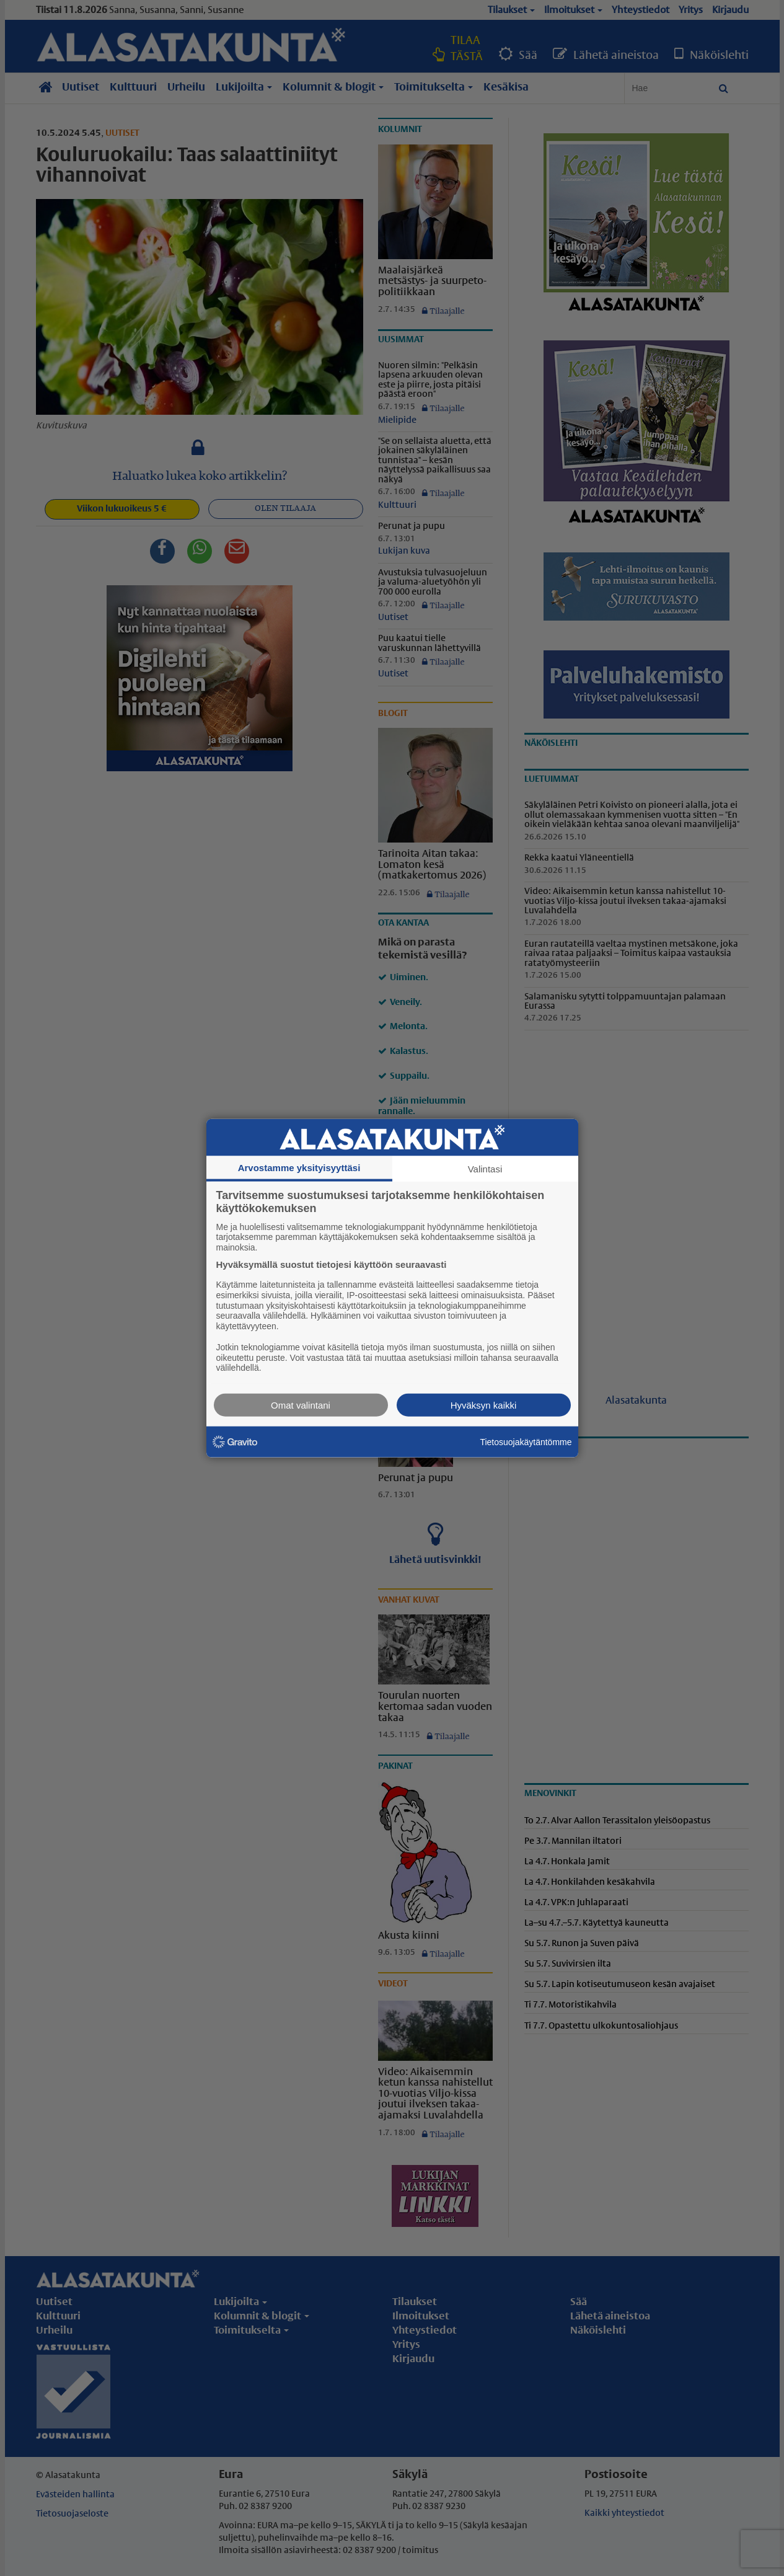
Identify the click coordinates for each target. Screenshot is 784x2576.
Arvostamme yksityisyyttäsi (299, 1167)
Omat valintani (300, 1405)
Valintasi (485, 1168)
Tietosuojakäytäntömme (525, 1441)
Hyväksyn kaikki (484, 1405)
